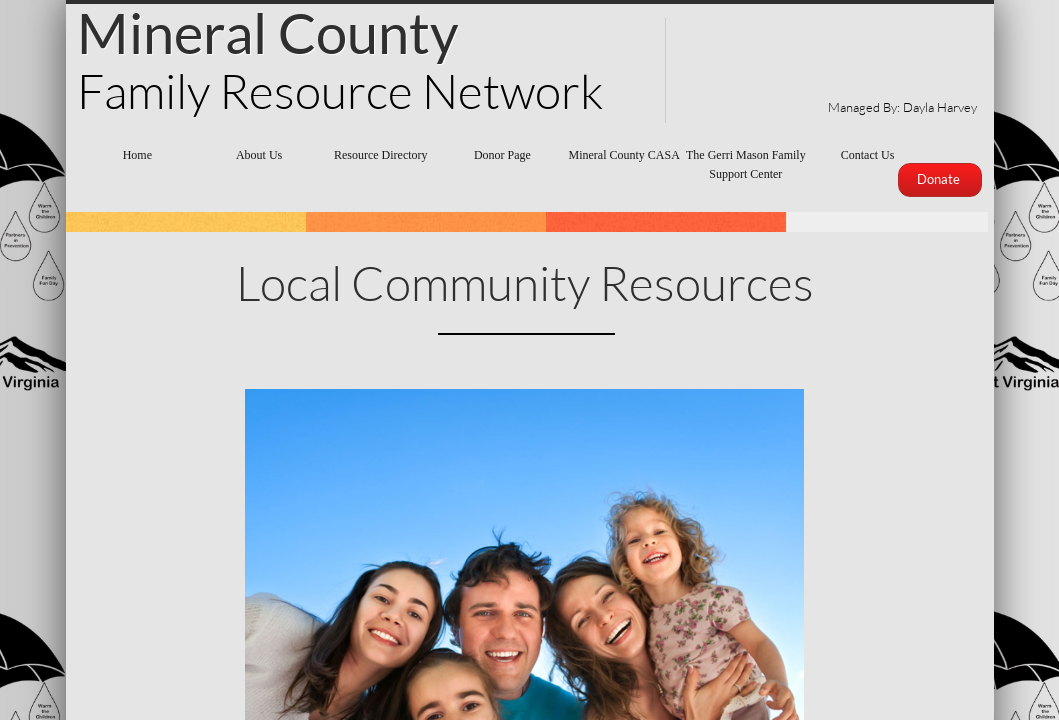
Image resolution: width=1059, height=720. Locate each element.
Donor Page (502, 155)
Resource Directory (381, 155)
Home (137, 155)
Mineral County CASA (623, 155)
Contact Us (868, 155)
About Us (259, 155)
